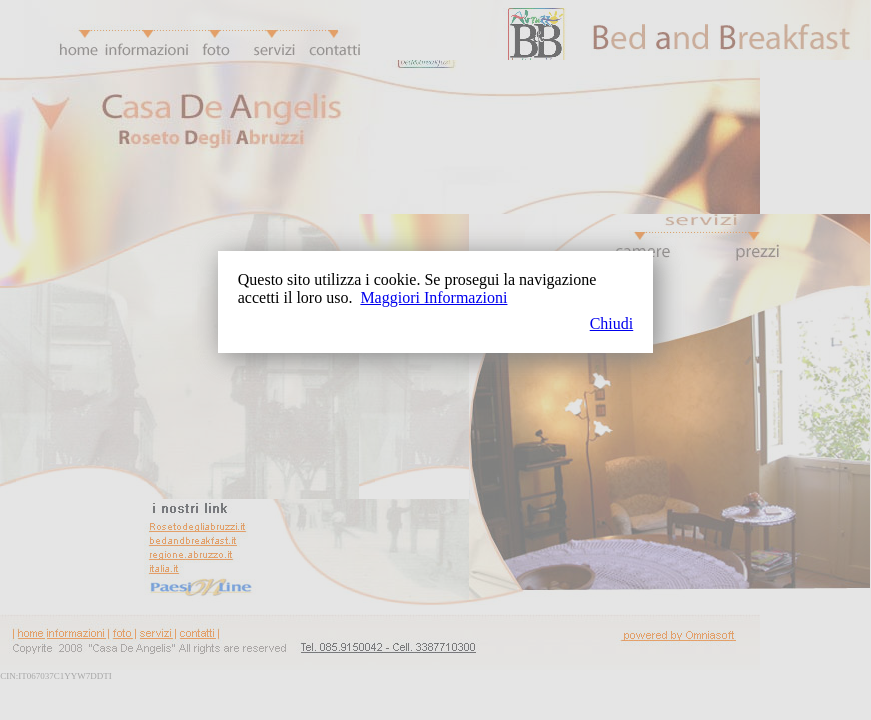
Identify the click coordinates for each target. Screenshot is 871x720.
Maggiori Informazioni (433, 297)
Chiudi (612, 323)
